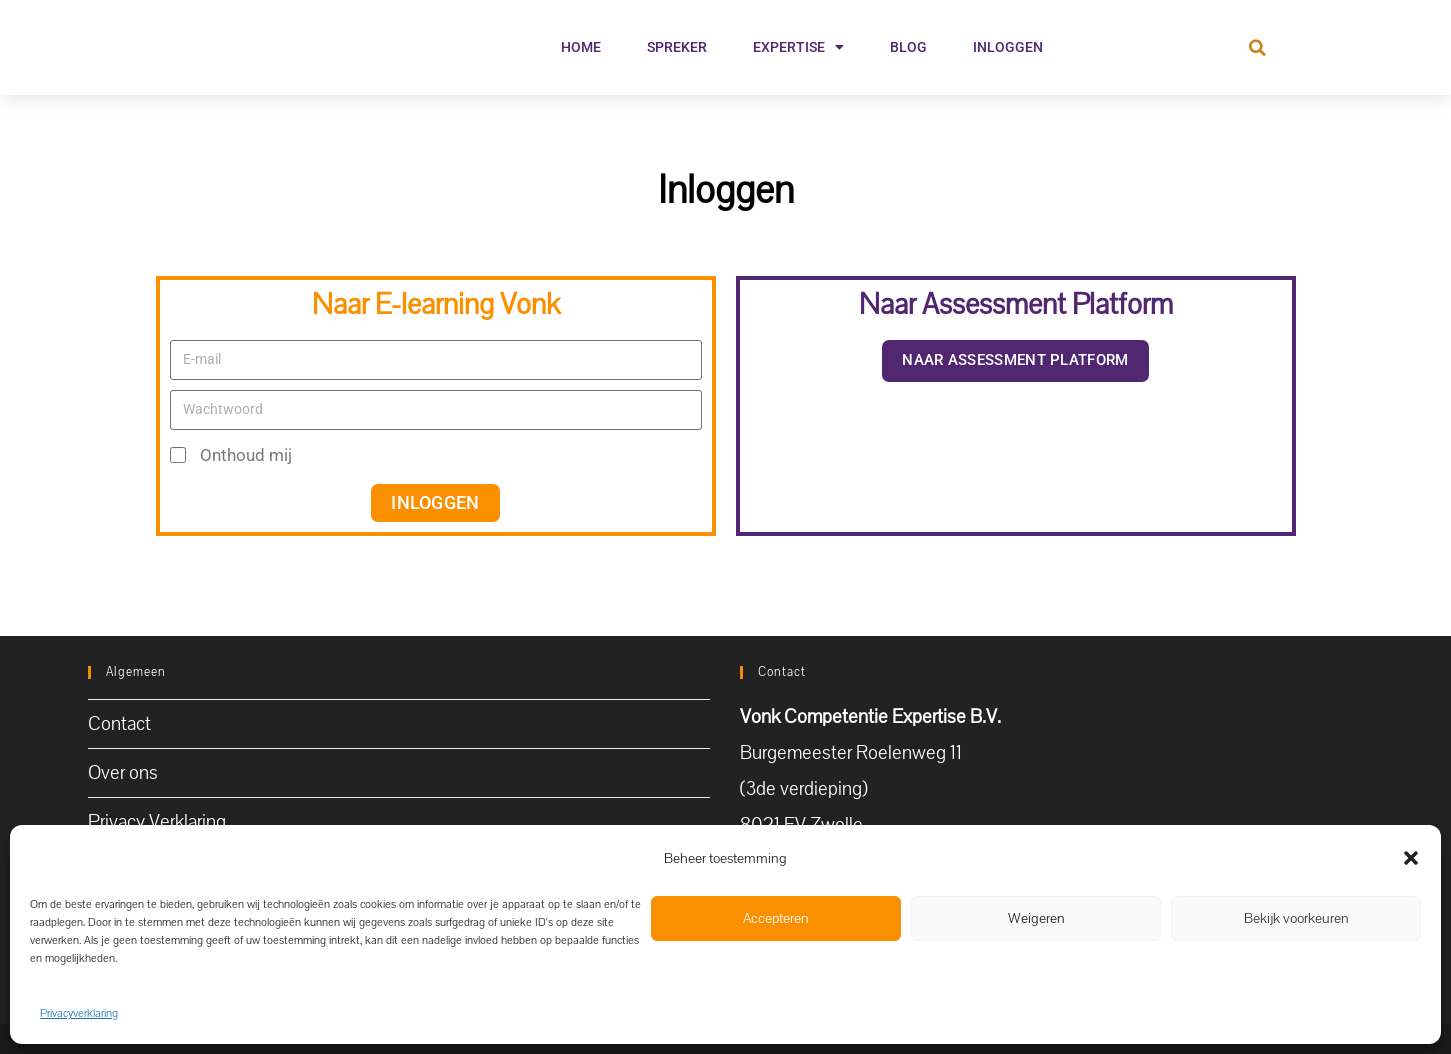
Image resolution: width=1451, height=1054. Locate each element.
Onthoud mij (231, 455)
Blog (908, 47)
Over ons (123, 773)
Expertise (798, 47)
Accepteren (776, 918)
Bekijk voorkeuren (1296, 918)
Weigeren (1036, 918)
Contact (119, 724)
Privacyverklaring (79, 1013)
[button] (1411, 856)
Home (581, 47)
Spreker (677, 47)
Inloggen (1008, 47)
